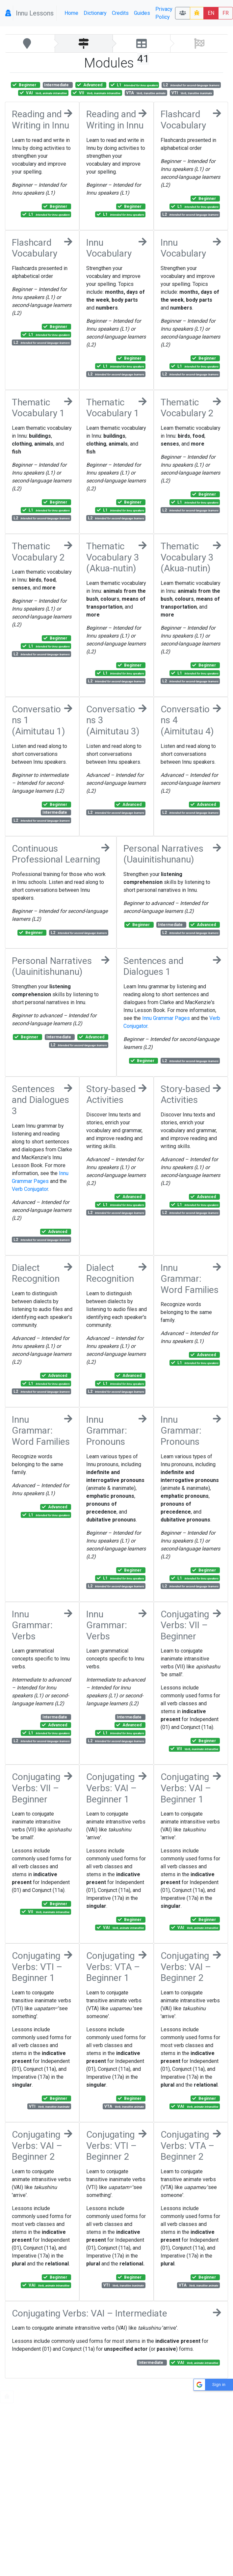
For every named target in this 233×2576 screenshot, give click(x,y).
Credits (120, 13)
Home (71, 13)
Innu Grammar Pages (166, 1018)
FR (225, 13)
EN (211, 13)
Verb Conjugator (30, 1189)
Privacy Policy (163, 13)
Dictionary (95, 13)
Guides (142, 13)
